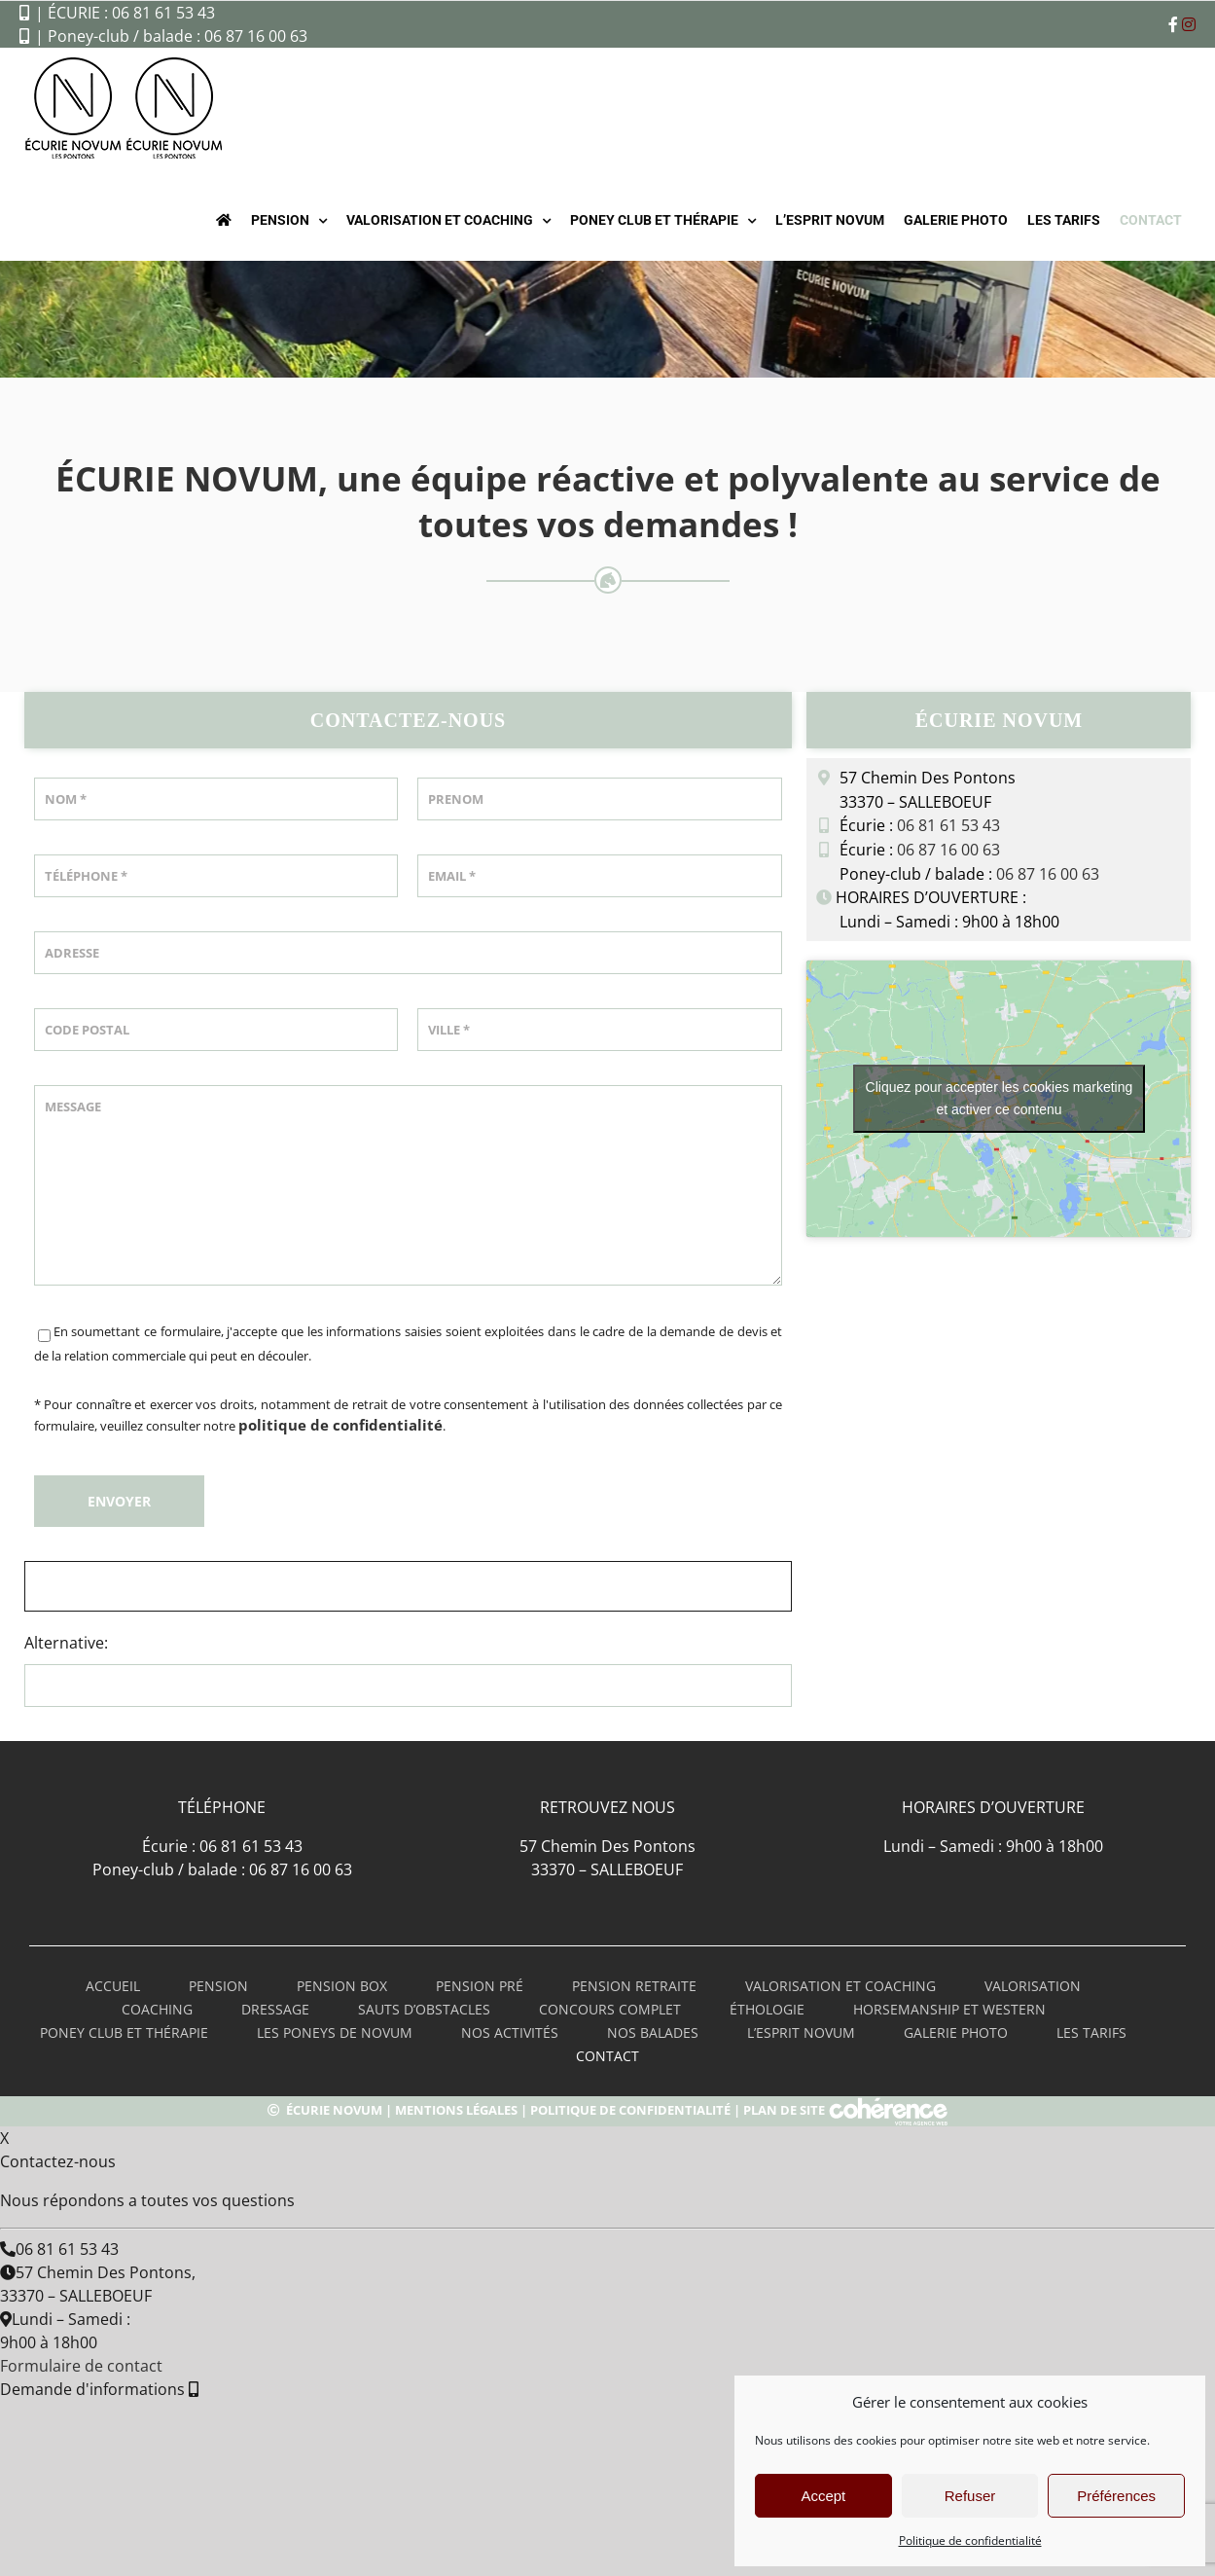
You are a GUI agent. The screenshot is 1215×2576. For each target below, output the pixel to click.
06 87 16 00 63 (948, 849)
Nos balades (652, 2032)
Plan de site (784, 2110)
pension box (342, 1986)
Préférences (1116, 2495)
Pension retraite (634, 1986)
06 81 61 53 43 (948, 825)
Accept (823, 2495)
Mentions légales (456, 2110)
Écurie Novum (334, 2110)
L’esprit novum (801, 2032)
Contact (607, 2056)
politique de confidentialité (340, 1424)
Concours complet (610, 2009)
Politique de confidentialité (970, 2540)
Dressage (275, 2009)
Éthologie (767, 2009)
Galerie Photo (956, 2032)
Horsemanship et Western (949, 2009)
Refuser (970, 2495)
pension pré (479, 1986)
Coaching (157, 2009)
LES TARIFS (1091, 2032)
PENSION (218, 1986)
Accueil (113, 1986)
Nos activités (509, 2032)
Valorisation (1032, 1986)
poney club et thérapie (124, 2032)
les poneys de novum (334, 2032)
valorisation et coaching (840, 1986)
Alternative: (66, 1642)
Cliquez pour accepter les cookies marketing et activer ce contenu (999, 1098)
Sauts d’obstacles (424, 2009)
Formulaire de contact (81, 2365)
